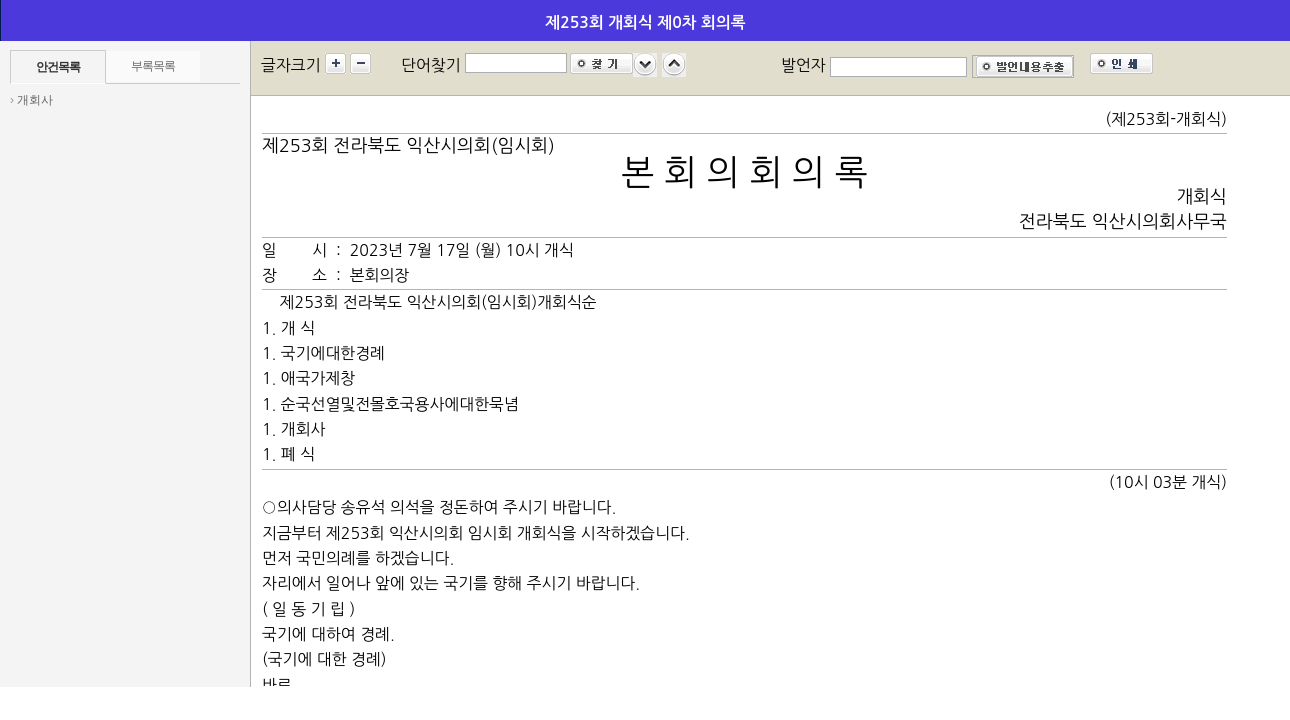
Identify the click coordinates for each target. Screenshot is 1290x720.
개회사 (35, 100)
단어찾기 (431, 65)
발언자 (803, 65)
